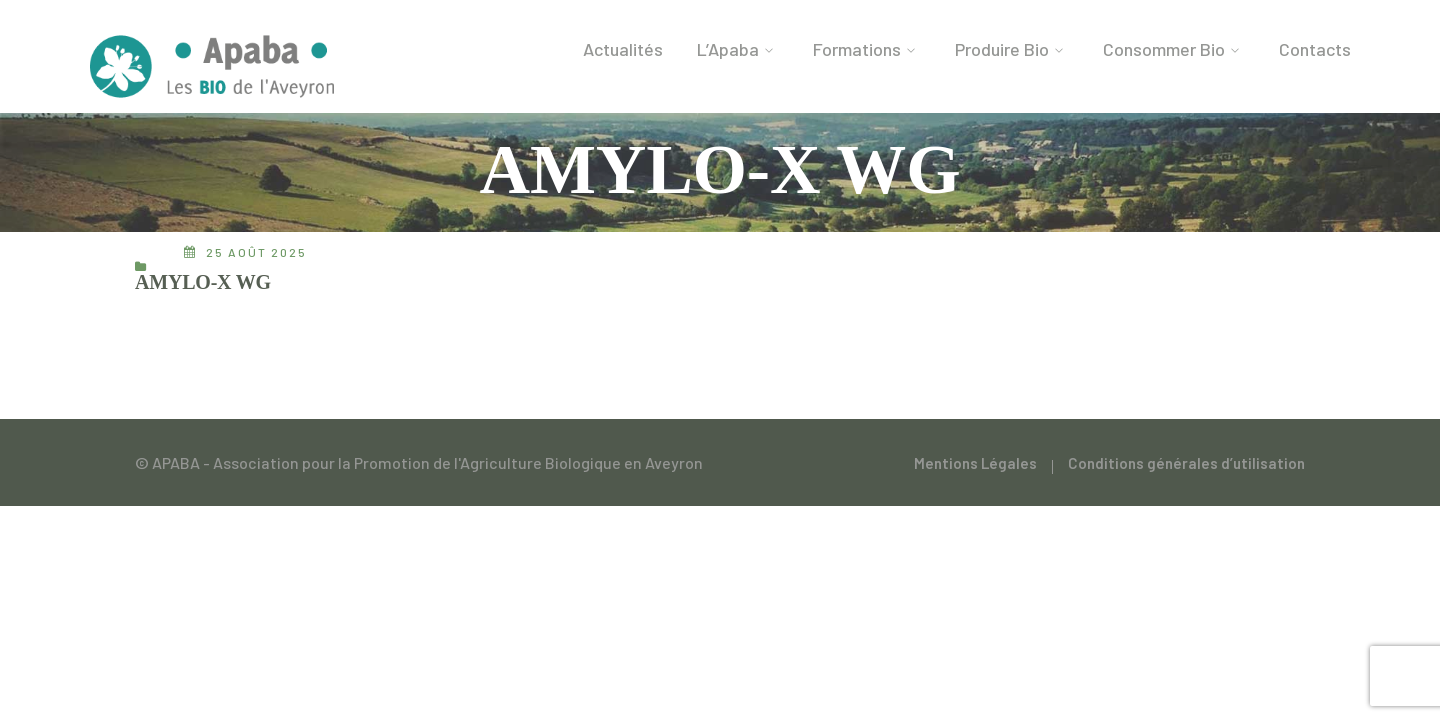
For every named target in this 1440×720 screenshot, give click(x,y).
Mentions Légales (975, 463)
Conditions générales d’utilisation (1186, 463)
